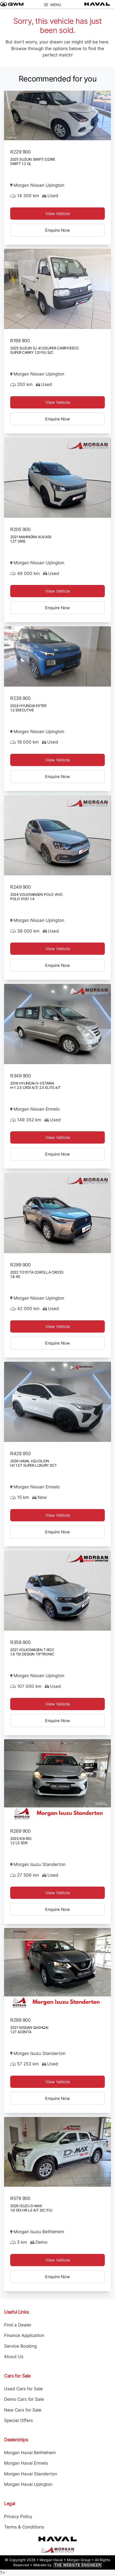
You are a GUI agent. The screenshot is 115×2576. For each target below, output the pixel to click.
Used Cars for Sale (23, 2388)
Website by (67, 2565)
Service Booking (20, 2346)
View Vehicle (57, 213)
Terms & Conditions (24, 2527)
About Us (13, 2356)
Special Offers (18, 2420)
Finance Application (24, 2335)
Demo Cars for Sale (24, 2399)
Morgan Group (79, 2560)
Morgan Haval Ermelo (26, 2463)
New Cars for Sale (22, 2410)
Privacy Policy (18, 2516)
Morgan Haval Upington (28, 2484)
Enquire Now (57, 230)
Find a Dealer (17, 2324)
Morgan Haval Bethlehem (30, 2452)
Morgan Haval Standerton (30, 2473)
